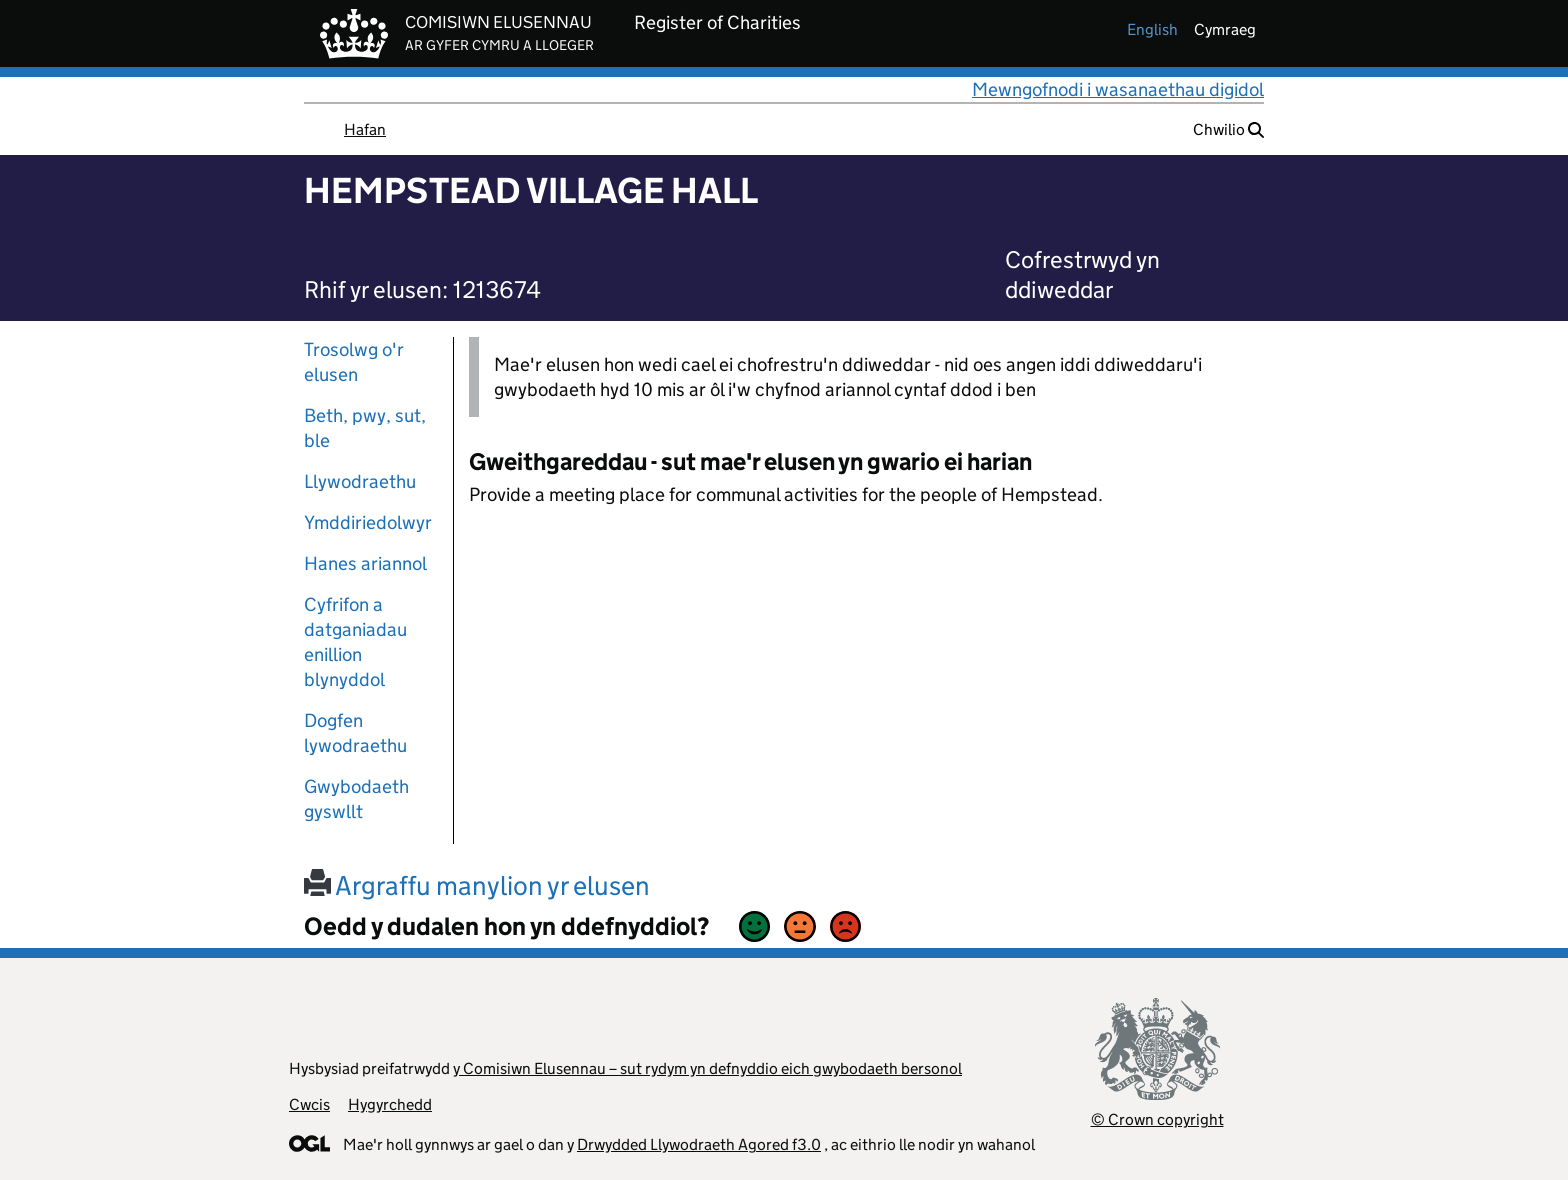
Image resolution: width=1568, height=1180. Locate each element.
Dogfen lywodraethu (355, 733)
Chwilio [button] (1228, 129)
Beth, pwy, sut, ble (365, 428)
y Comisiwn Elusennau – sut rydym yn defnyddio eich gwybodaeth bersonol (707, 1068)
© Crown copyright (1157, 1119)
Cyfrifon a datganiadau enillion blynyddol (355, 642)
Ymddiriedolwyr (368, 522)
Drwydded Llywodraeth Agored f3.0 (699, 1144)
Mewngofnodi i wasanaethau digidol (1118, 89)
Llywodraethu (360, 481)
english (1152, 29)
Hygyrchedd (390, 1104)
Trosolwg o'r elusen (354, 362)
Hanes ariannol (365, 563)
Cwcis (309, 1104)
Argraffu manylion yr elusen (477, 885)
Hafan (365, 129)
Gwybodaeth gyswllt (356, 799)
